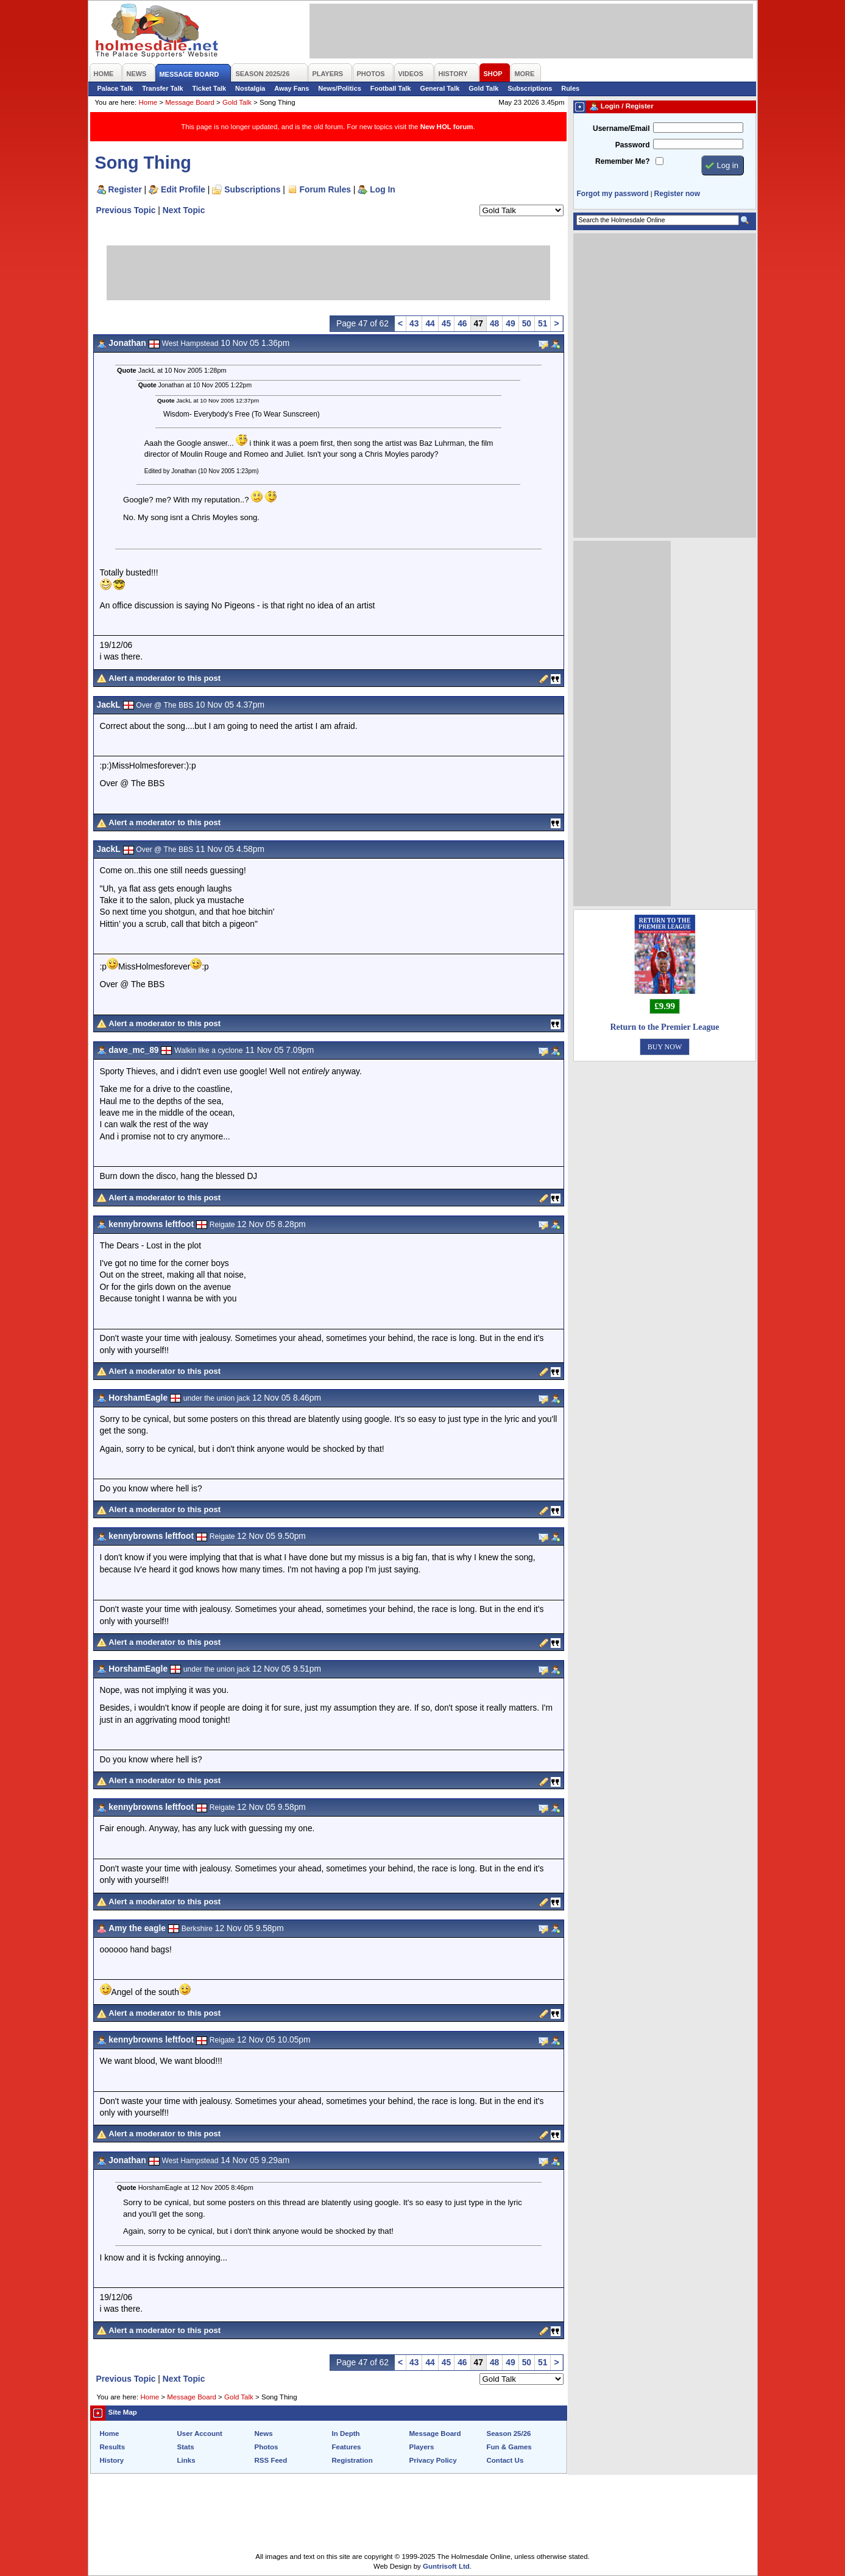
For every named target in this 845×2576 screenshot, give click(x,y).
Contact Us (505, 2460)
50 (526, 323)
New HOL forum (446, 126)
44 (429, 323)
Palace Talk (115, 88)
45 (446, 323)
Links (186, 2460)
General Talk (439, 88)
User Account (199, 2433)
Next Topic (184, 210)
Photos (266, 2447)
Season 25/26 (509, 2433)
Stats (185, 2447)
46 (462, 323)
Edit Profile (183, 189)
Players (421, 2447)
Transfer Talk (162, 88)
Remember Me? (622, 161)
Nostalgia (250, 88)
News (264, 2433)
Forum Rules (325, 189)
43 (414, 323)
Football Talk (390, 88)
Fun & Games (509, 2447)
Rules (570, 88)
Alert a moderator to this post (164, 678)
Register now (677, 193)
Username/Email (621, 128)
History (112, 2460)
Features (346, 2447)
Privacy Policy (433, 2460)
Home (147, 102)
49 (510, 323)
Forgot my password (613, 193)
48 (494, 323)
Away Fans (291, 88)
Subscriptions (529, 88)
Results (113, 2447)
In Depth (346, 2433)
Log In (382, 189)
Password (632, 145)
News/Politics (339, 88)
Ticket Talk (210, 88)
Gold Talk (483, 88)
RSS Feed (271, 2460)
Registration (352, 2460)
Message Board (189, 102)
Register (125, 189)
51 (542, 323)
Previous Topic (126, 210)
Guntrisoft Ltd (446, 2566)
